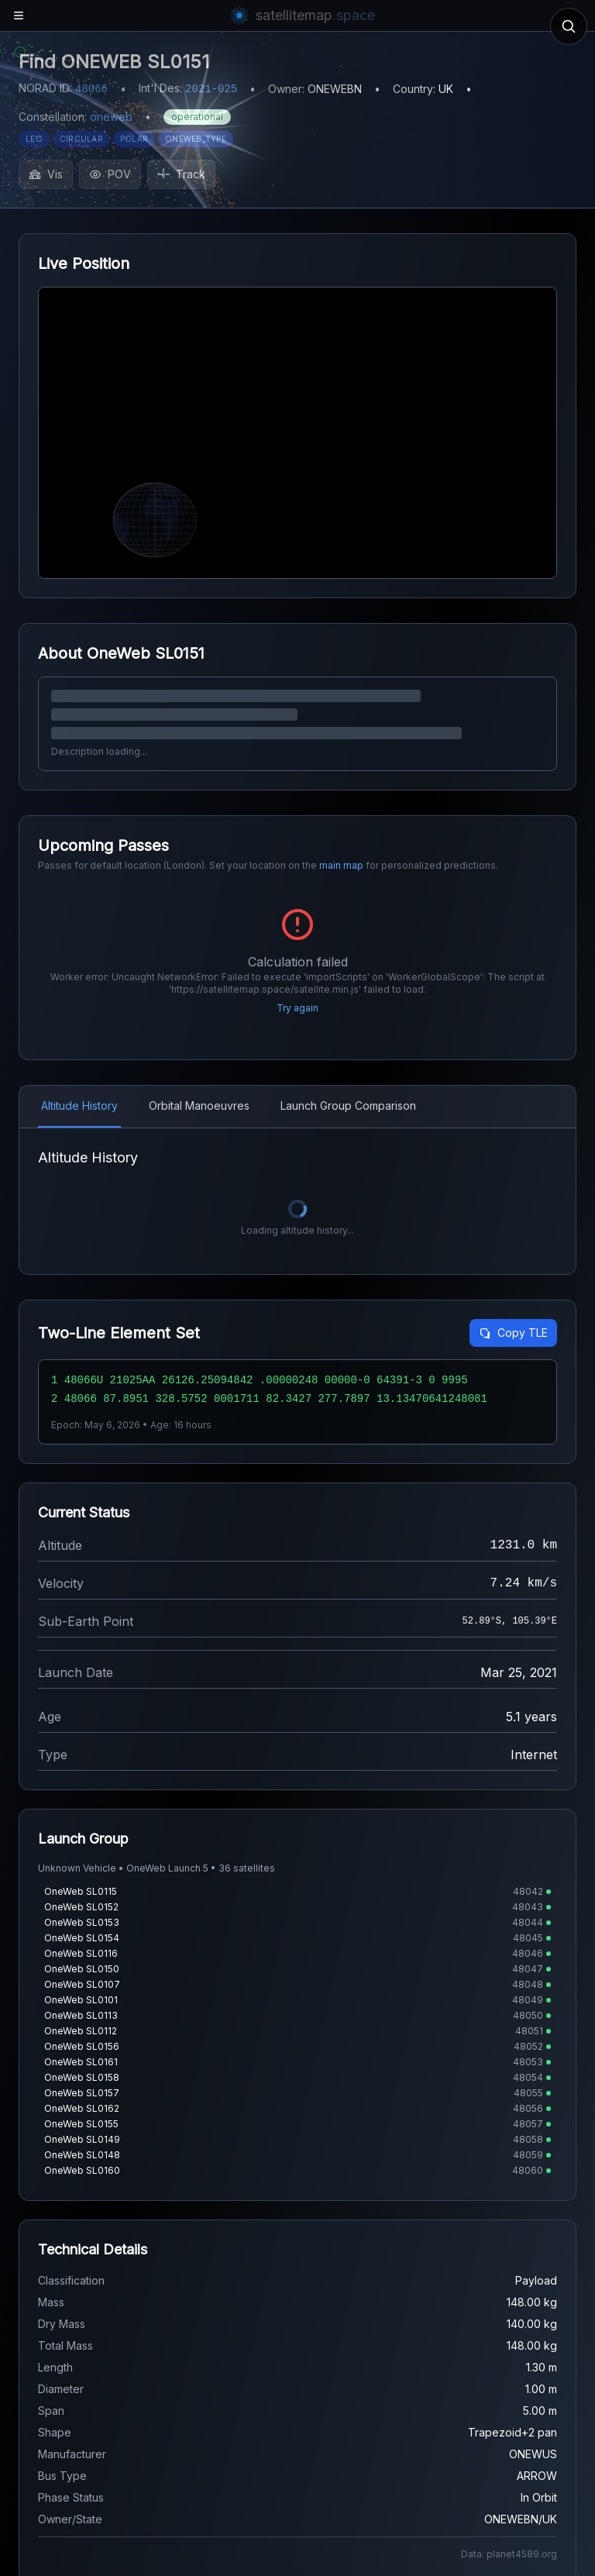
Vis (46, 174)
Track (181, 174)
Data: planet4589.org (509, 2554)
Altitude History (79, 1105)
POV (110, 174)
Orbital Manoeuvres (199, 1105)
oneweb (111, 116)
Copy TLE (513, 1332)
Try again (297, 1008)
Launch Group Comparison (348, 1105)
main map (341, 865)
